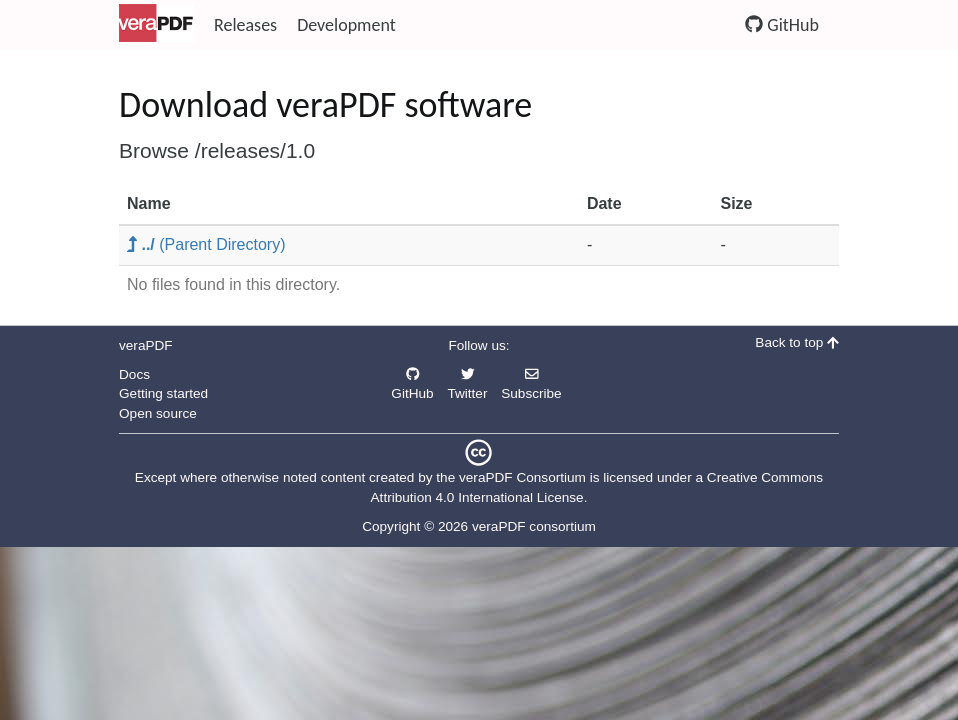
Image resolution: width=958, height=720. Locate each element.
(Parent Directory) (206, 244)
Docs (134, 374)
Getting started (163, 393)
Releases (245, 25)
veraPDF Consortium (522, 477)
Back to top (797, 342)
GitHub (782, 25)
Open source (158, 413)
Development (346, 25)
